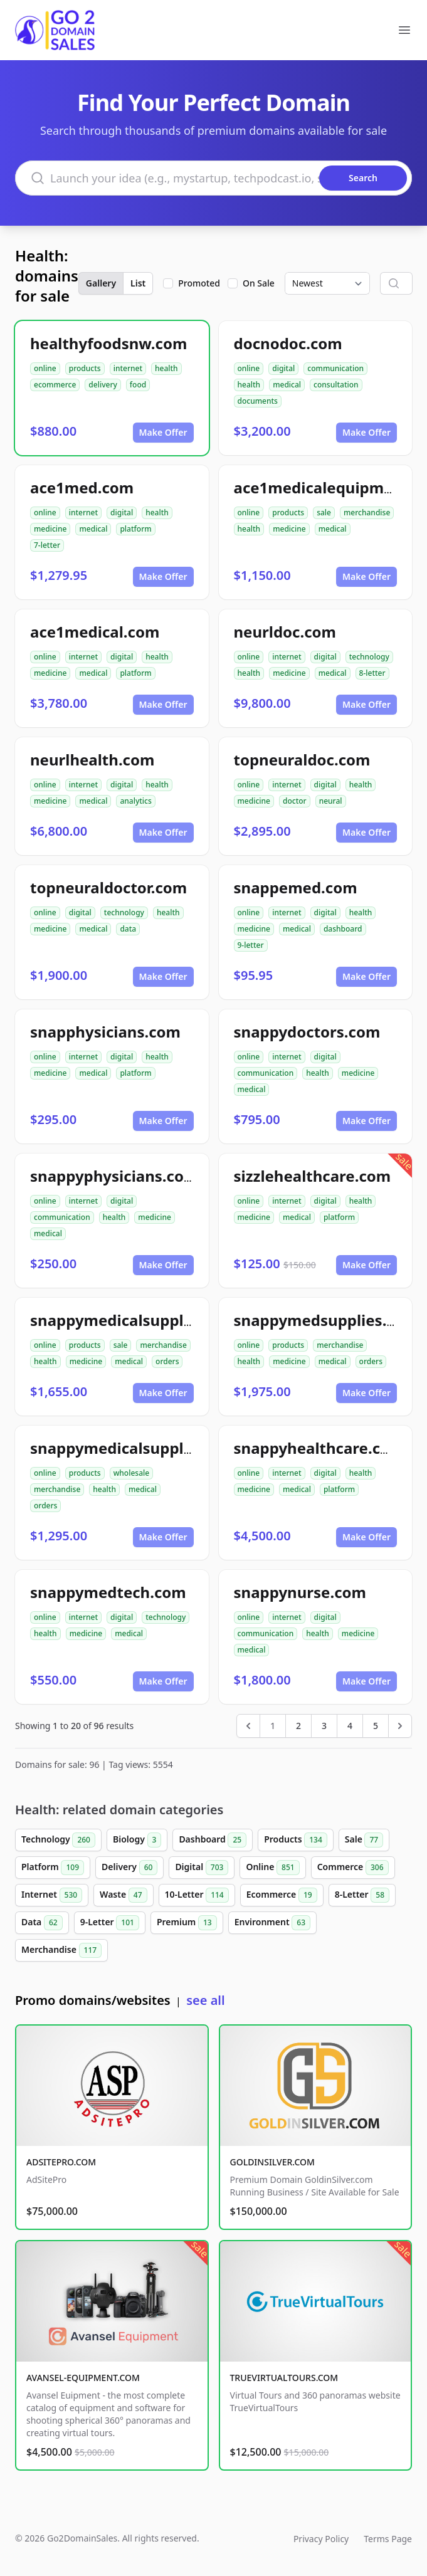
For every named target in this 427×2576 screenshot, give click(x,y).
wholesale (131, 1473)
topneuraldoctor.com (108, 887)
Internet (51, 1895)
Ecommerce (281, 1895)
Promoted (199, 283)
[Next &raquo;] (400, 1726)
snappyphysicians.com (114, 1175)
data (128, 928)
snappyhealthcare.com (319, 1448)
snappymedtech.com (108, 1592)
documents (258, 401)
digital (283, 368)
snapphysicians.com (105, 1031)
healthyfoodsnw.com (108, 343)
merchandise (367, 512)
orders (167, 1361)
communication (335, 368)
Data (42, 1922)
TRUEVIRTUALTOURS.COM (284, 2378)
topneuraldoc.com (302, 759)
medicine (50, 528)
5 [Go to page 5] (375, 1726)
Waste (123, 1895)
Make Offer (163, 432)
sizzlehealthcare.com (312, 1175)
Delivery (129, 1867)
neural (330, 801)
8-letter (372, 673)
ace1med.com (82, 487)
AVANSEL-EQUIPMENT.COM (83, 2378)
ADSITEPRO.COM (61, 2162)
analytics (135, 801)
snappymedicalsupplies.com (135, 1320)
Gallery (101, 283)
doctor (295, 801)
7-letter (47, 545)
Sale (364, 1840)
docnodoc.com (288, 343)
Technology (58, 1840)
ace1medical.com (94, 631)
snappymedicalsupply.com (129, 1448)
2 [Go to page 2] (298, 1726)
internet (127, 368)
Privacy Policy (321, 2539)
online (45, 368)
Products (295, 1840)
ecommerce (55, 384)
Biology (137, 1840)
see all (205, 2000)
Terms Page (388, 2539)
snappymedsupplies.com (326, 1320)
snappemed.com (295, 887)
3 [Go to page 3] (324, 1726)
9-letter (251, 945)
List (137, 283)
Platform (52, 1867)
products (85, 368)
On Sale (259, 283)
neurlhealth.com (92, 759)
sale (324, 512)
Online (272, 1867)
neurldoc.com (285, 631)
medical (287, 384)
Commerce (353, 1867)
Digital (201, 1867)
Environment (272, 1922)
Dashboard (212, 1840)
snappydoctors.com (307, 1031)
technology (369, 656)
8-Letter (362, 1895)
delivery (102, 384)
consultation (336, 384)
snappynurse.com (300, 1592)
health (166, 368)
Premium (187, 1922)
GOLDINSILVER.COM (272, 2162)
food (138, 384)
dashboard (343, 928)
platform (135, 528)
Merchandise (61, 1950)
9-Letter (109, 1922)
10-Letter (197, 1895)
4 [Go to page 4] (349, 1726)
